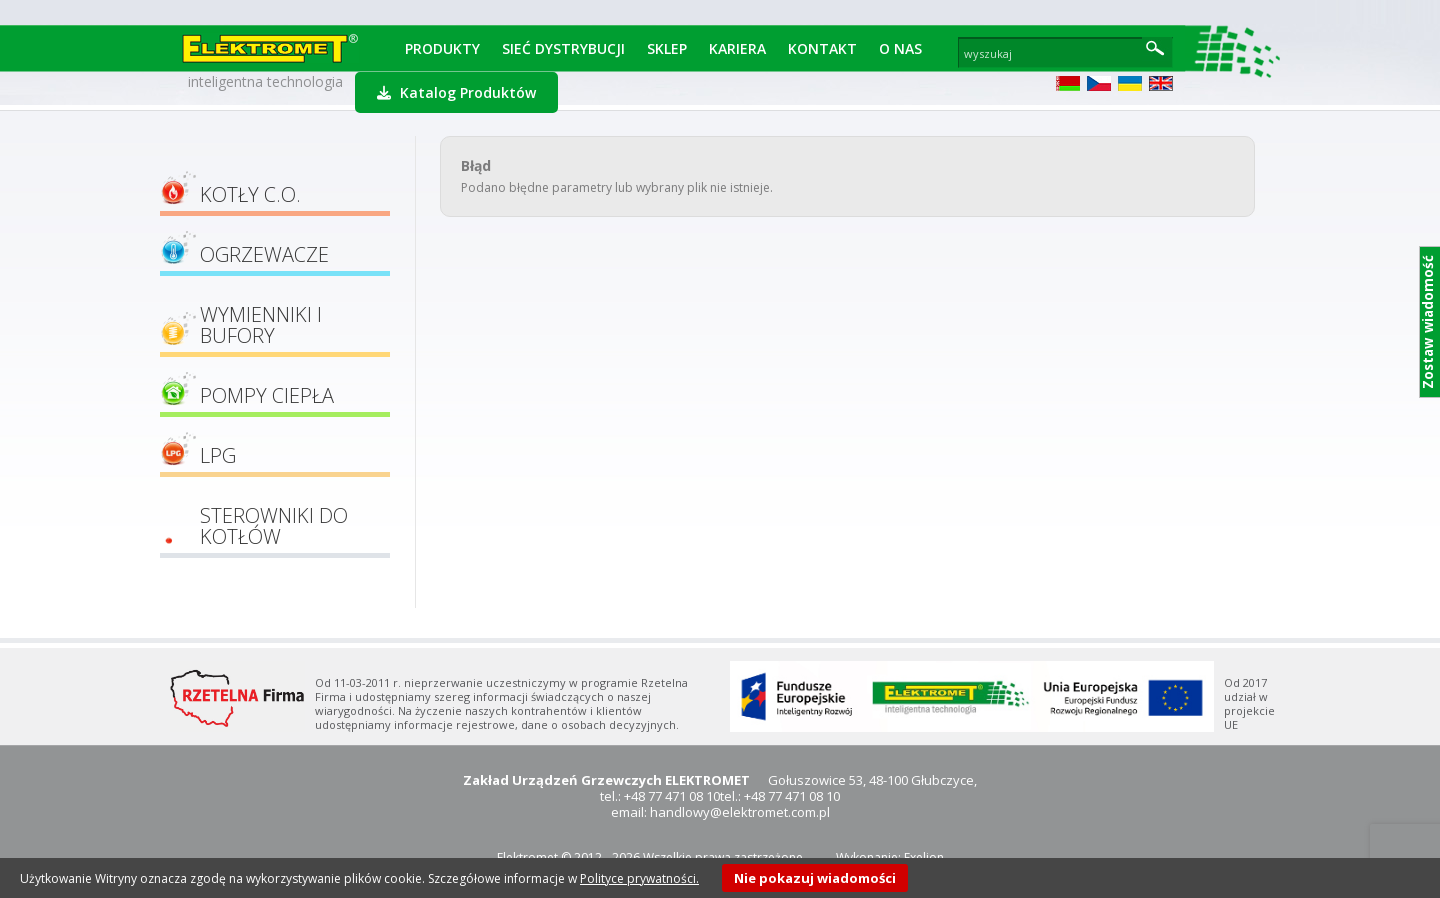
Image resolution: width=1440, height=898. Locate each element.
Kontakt (822, 48)
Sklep (667, 48)
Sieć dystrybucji (563, 48)
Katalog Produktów (456, 92)
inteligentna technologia (265, 81)
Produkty (442, 48)
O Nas (900, 48)
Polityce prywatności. (639, 878)
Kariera (737, 48)
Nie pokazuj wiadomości (815, 878)
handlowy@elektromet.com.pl (740, 812)
